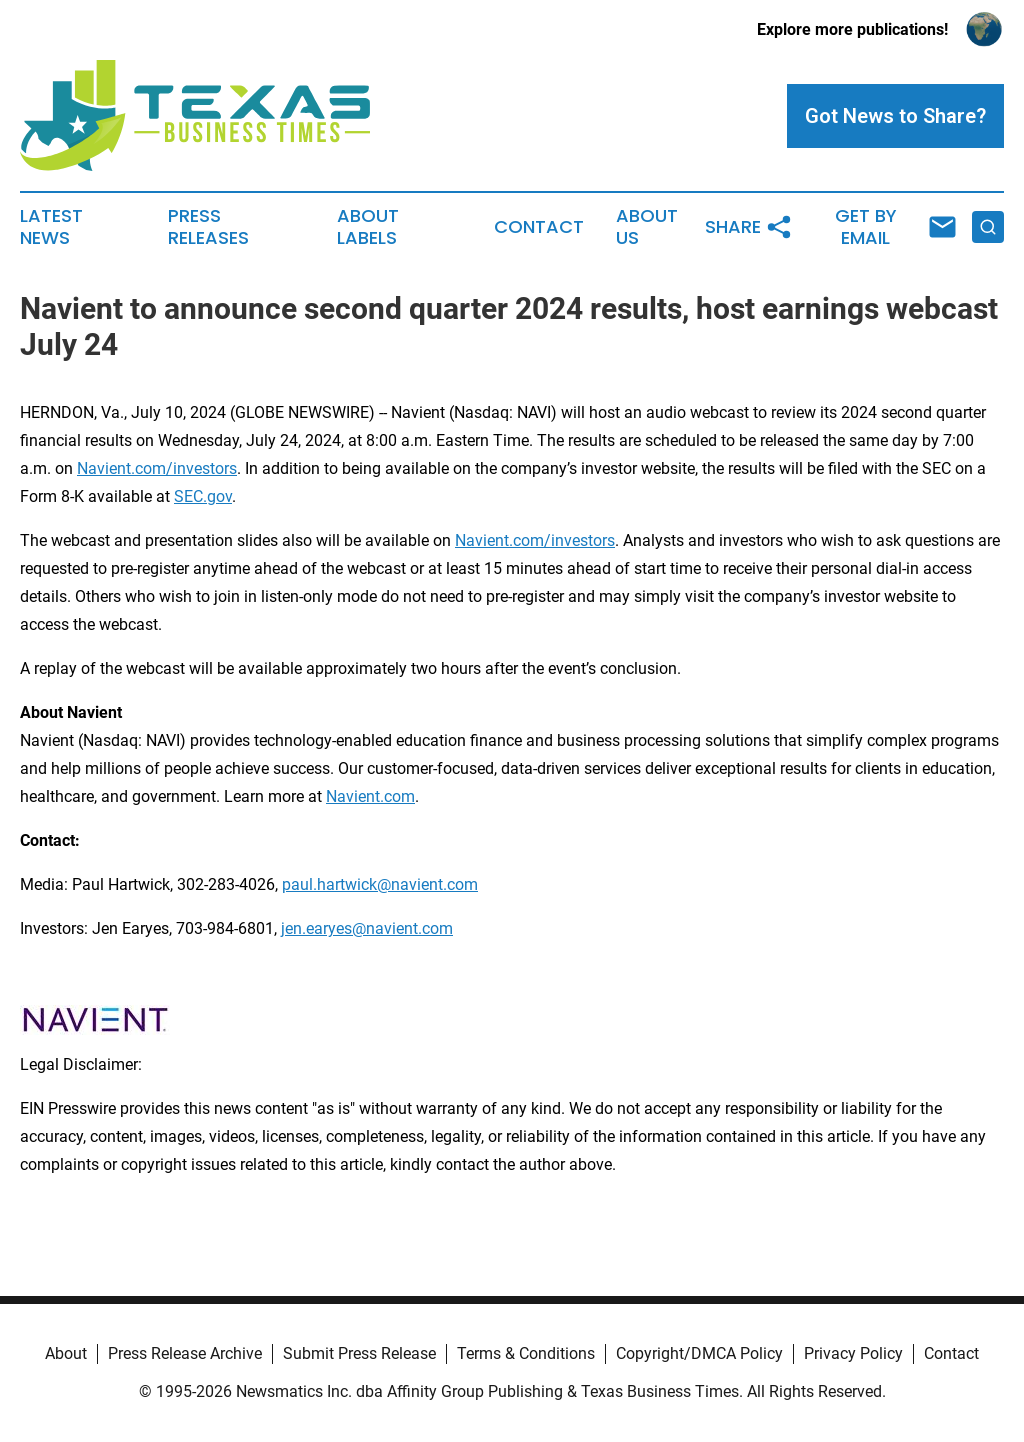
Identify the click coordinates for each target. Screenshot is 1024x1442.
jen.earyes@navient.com (367, 928)
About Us (647, 227)
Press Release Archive (185, 1353)
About (66, 1353)
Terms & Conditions (526, 1353)
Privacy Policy (853, 1353)
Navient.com (370, 796)
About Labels (368, 227)
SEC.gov (203, 496)
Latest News (51, 227)
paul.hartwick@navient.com (380, 884)
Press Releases (208, 227)
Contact (539, 227)
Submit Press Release (359, 1353)
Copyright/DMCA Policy (699, 1353)
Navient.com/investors (157, 468)
